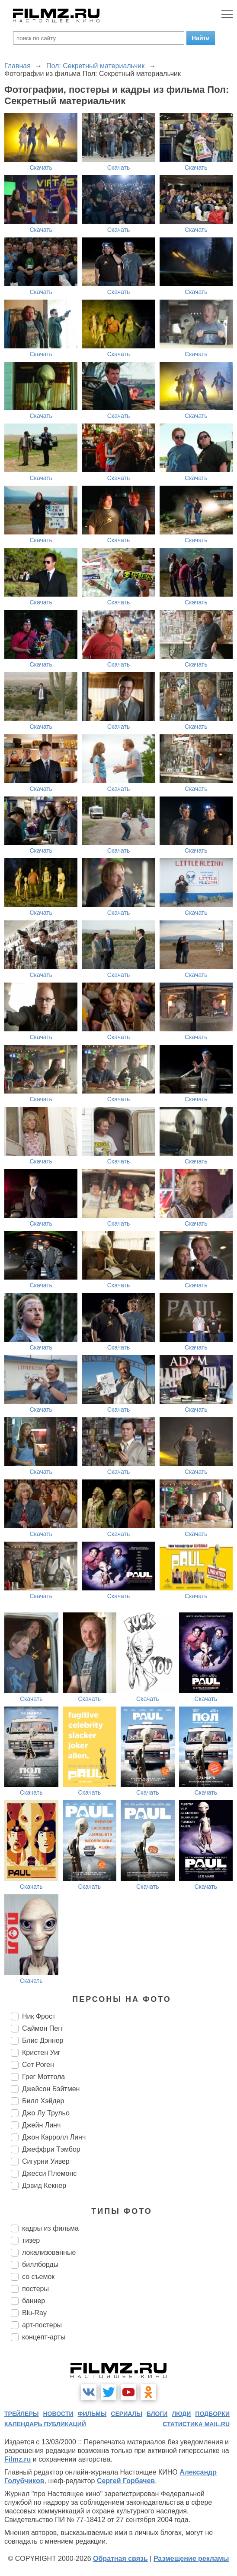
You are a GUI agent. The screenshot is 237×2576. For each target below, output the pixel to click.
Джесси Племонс (49, 2173)
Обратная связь (120, 2558)
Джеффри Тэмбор (51, 2149)
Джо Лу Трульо (46, 2113)
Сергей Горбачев (126, 2480)
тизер (31, 2240)
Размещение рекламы (191, 2558)
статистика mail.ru (196, 2424)
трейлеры (21, 2413)
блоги (157, 2413)
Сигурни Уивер (46, 2161)
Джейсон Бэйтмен (51, 2088)
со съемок (38, 2276)
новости (58, 2413)
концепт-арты (43, 2337)
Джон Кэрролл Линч (54, 2137)
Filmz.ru (17, 2459)
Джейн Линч (41, 2125)
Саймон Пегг (42, 2028)
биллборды (40, 2264)
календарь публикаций (45, 2424)
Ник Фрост (38, 2016)
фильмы (91, 2413)
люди (181, 2413)
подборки (212, 2413)
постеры (35, 2288)
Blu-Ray (34, 2313)
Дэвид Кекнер (44, 2185)
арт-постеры (42, 2325)
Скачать (40, 167)
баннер (33, 2300)
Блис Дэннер (43, 2040)
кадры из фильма (50, 2228)
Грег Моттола (43, 2076)
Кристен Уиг (41, 2052)
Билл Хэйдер (43, 2101)
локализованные (49, 2252)
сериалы (126, 2413)
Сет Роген (38, 2064)
